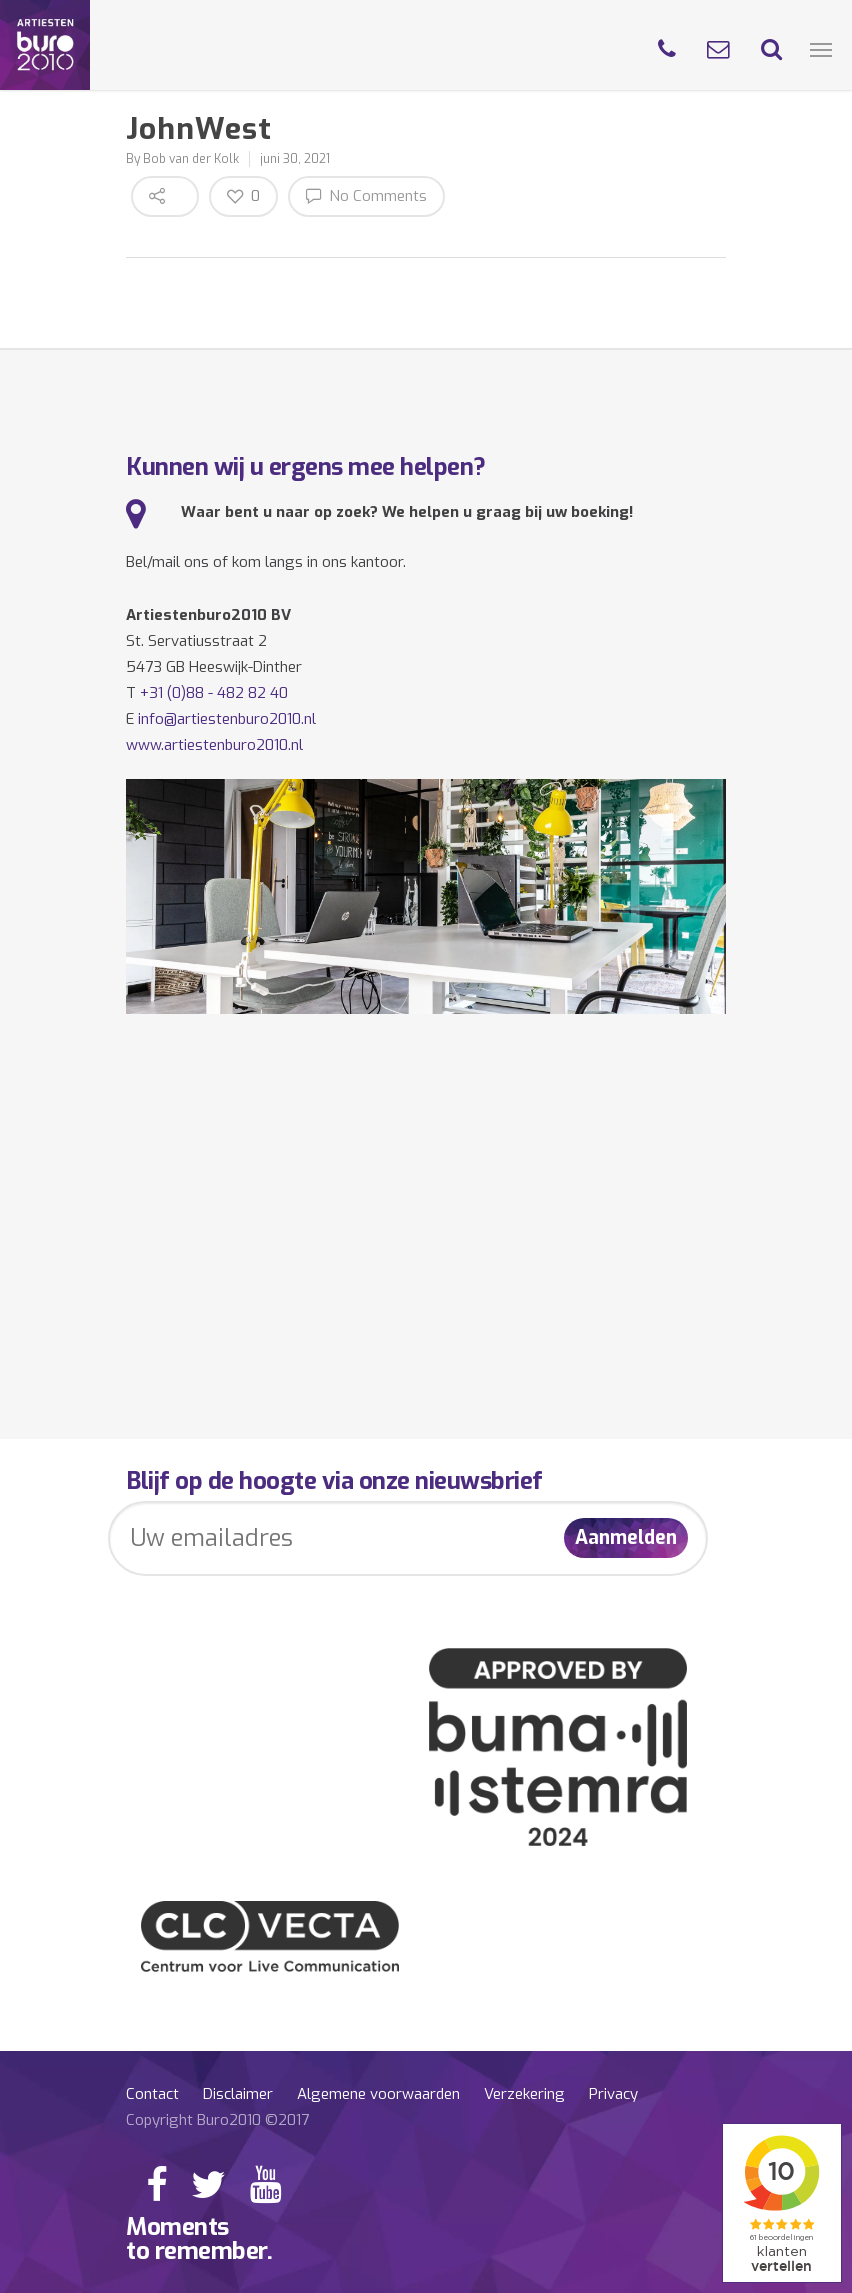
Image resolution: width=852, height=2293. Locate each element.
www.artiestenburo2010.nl (214, 745)
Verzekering (524, 2094)
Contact (152, 2094)
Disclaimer (238, 2094)
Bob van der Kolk (191, 159)
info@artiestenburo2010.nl (227, 719)
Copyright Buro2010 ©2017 (217, 2120)
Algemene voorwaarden (378, 2094)
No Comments (366, 195)
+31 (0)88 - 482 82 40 (214, 693)
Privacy (613, 2094)
